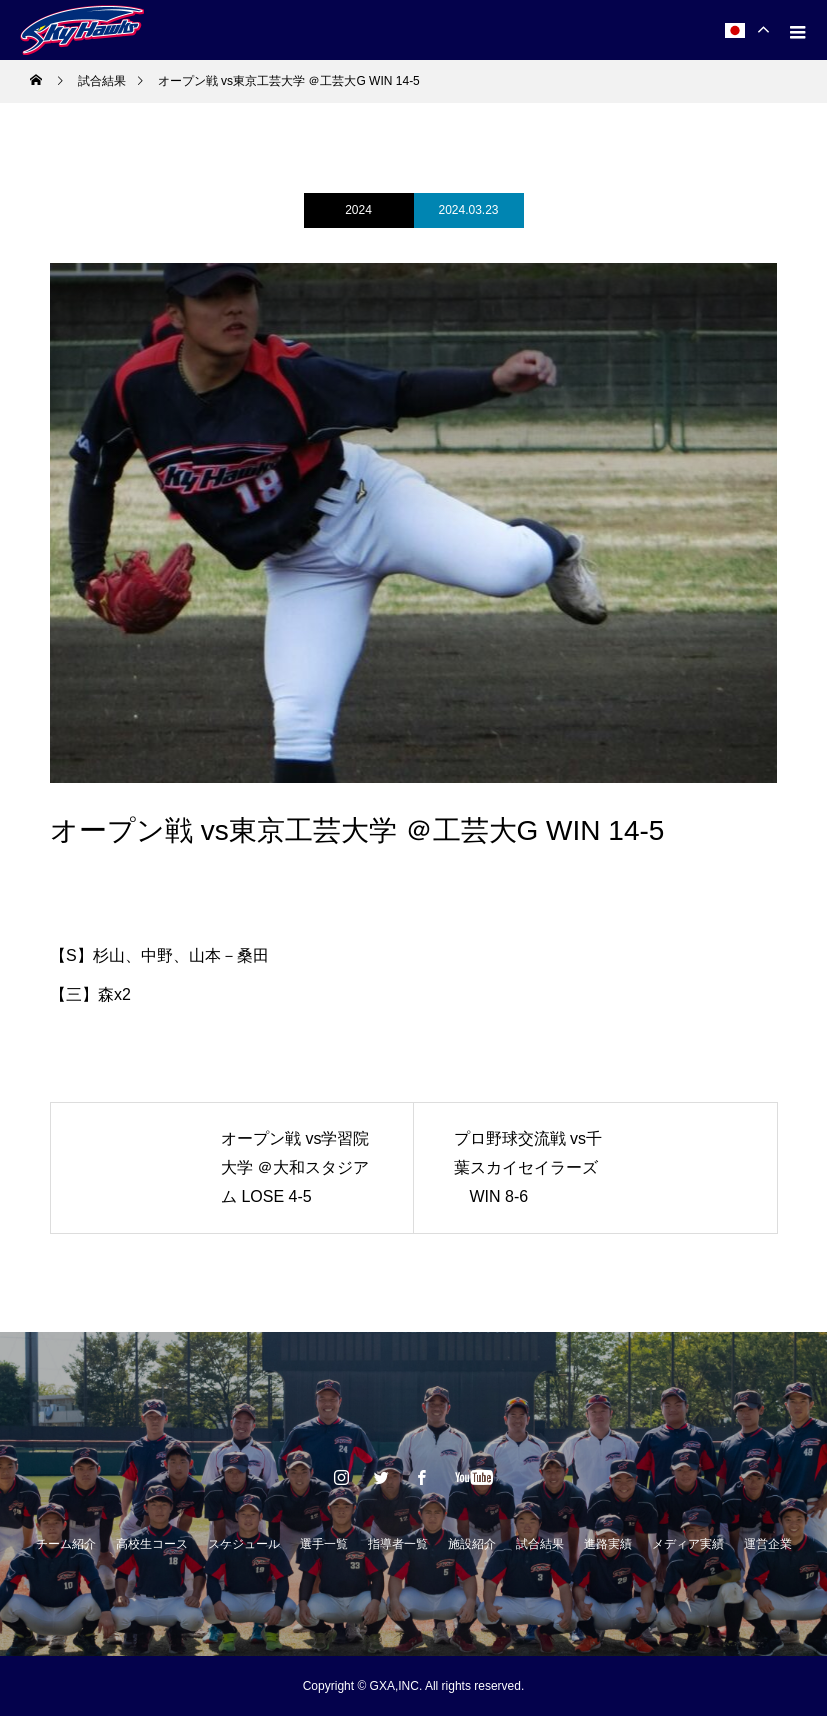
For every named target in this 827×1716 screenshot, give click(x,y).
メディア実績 (688, 1544)
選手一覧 (324, 1544)
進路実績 (608, 1544)
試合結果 (540, 1544)
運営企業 (768, 1544)
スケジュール (244, 1544)
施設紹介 (472, 1544)
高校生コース (152, 1544)
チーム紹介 (66, 1544)
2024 (358, 210)
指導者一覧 (398, 1544)
